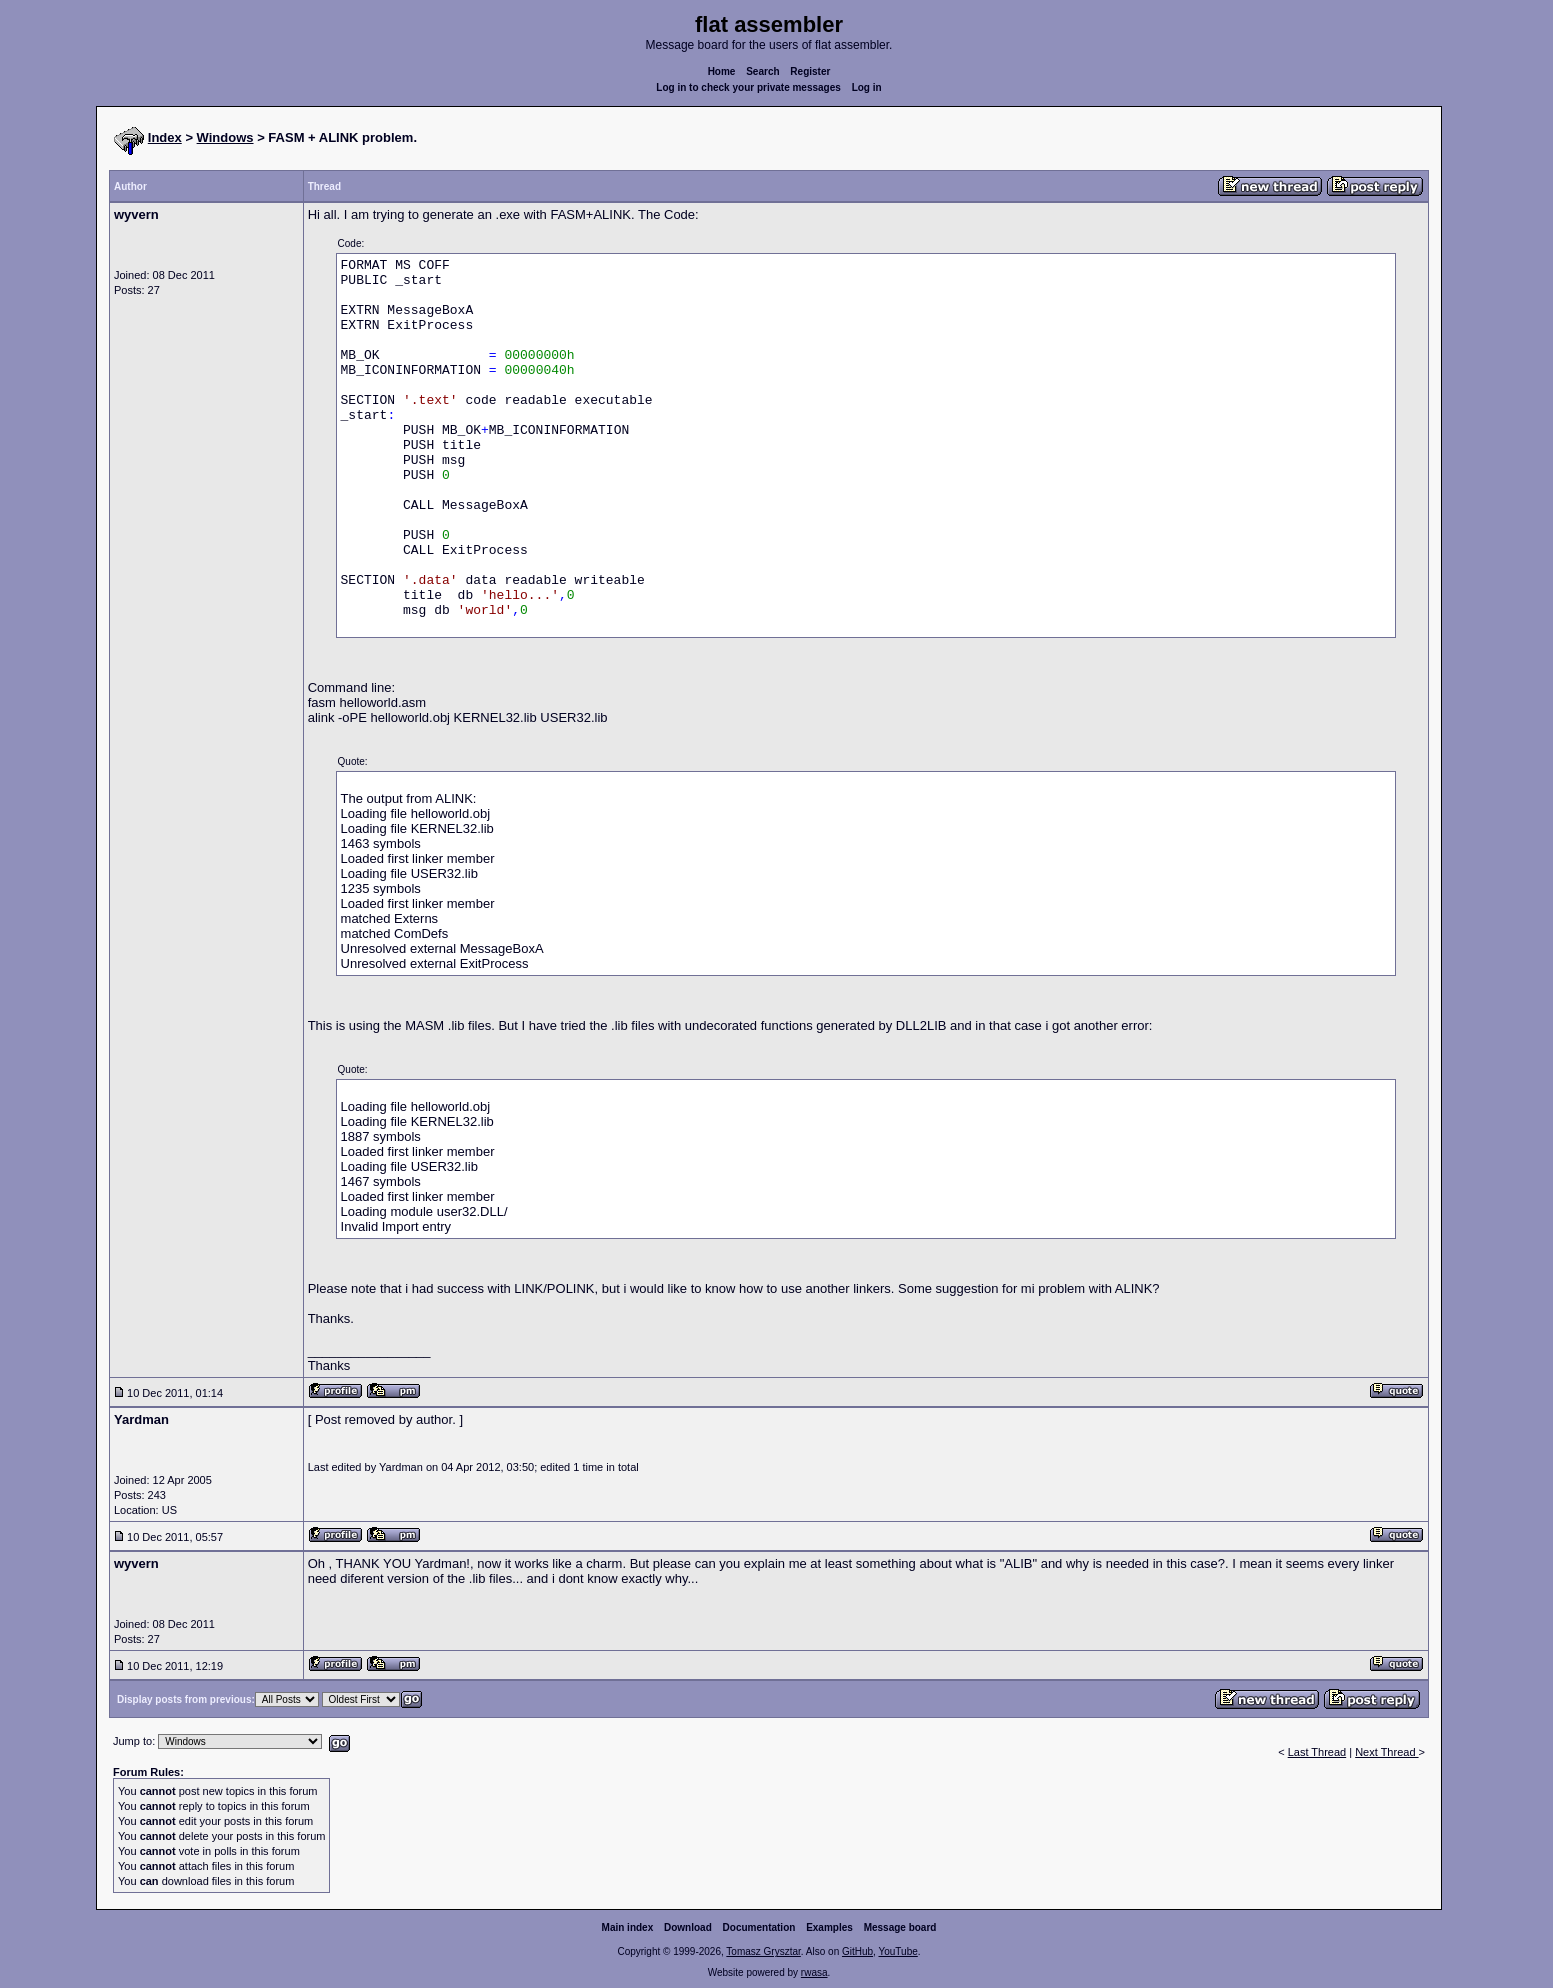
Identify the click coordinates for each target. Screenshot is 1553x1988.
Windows (225, 137)
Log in (867, 87)
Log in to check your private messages (748, 87)
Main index (628, 1927)
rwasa (814, 1972)
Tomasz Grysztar (763, 1951)
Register (810, 71)
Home (722, 71)
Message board (900, 1927)
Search (762, 71)
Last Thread (1317, 1752)
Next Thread (1386, 1752)
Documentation (759, 1927)
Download (688, 1927)
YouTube (897, 1951)
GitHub (857, 1951)
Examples (829, 1927)
